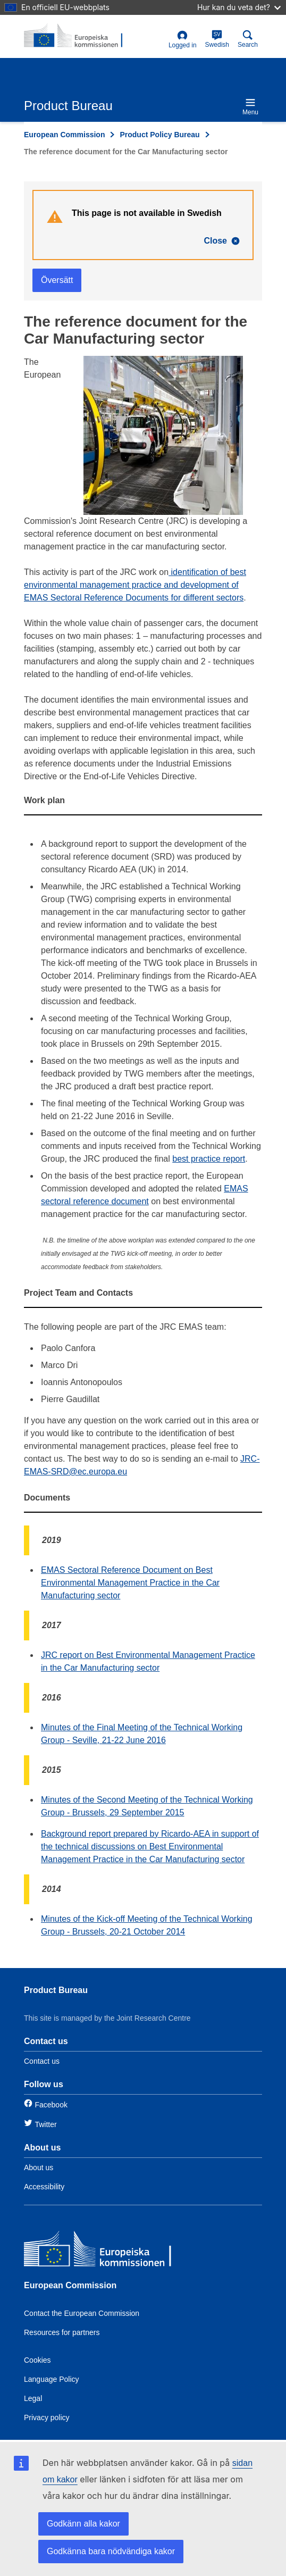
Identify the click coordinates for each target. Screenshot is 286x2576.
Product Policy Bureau (159, 134)
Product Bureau (56, 1990)
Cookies (37, 2360)
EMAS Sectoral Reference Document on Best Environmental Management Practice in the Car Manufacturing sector (130, 1582)
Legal (33, 2398)
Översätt (57, 280)
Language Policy (51, 2379)
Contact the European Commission (81, 2313)
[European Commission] (101, 2251)
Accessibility (44, 2186)
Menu (250, 106)
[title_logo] (75, 36)
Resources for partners (61, 2332)
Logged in (183, 39)
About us (38, 2167)
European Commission (64, 134)
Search (248, 39)
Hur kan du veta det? (239, 7)
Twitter (45, 2124)
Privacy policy (47, 2417)
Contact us (42, 2061)
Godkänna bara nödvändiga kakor (111, 2551)
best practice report (208, 1158)
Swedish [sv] (217, 39)
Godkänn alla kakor (83, 2523)
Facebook (51, 2104)
